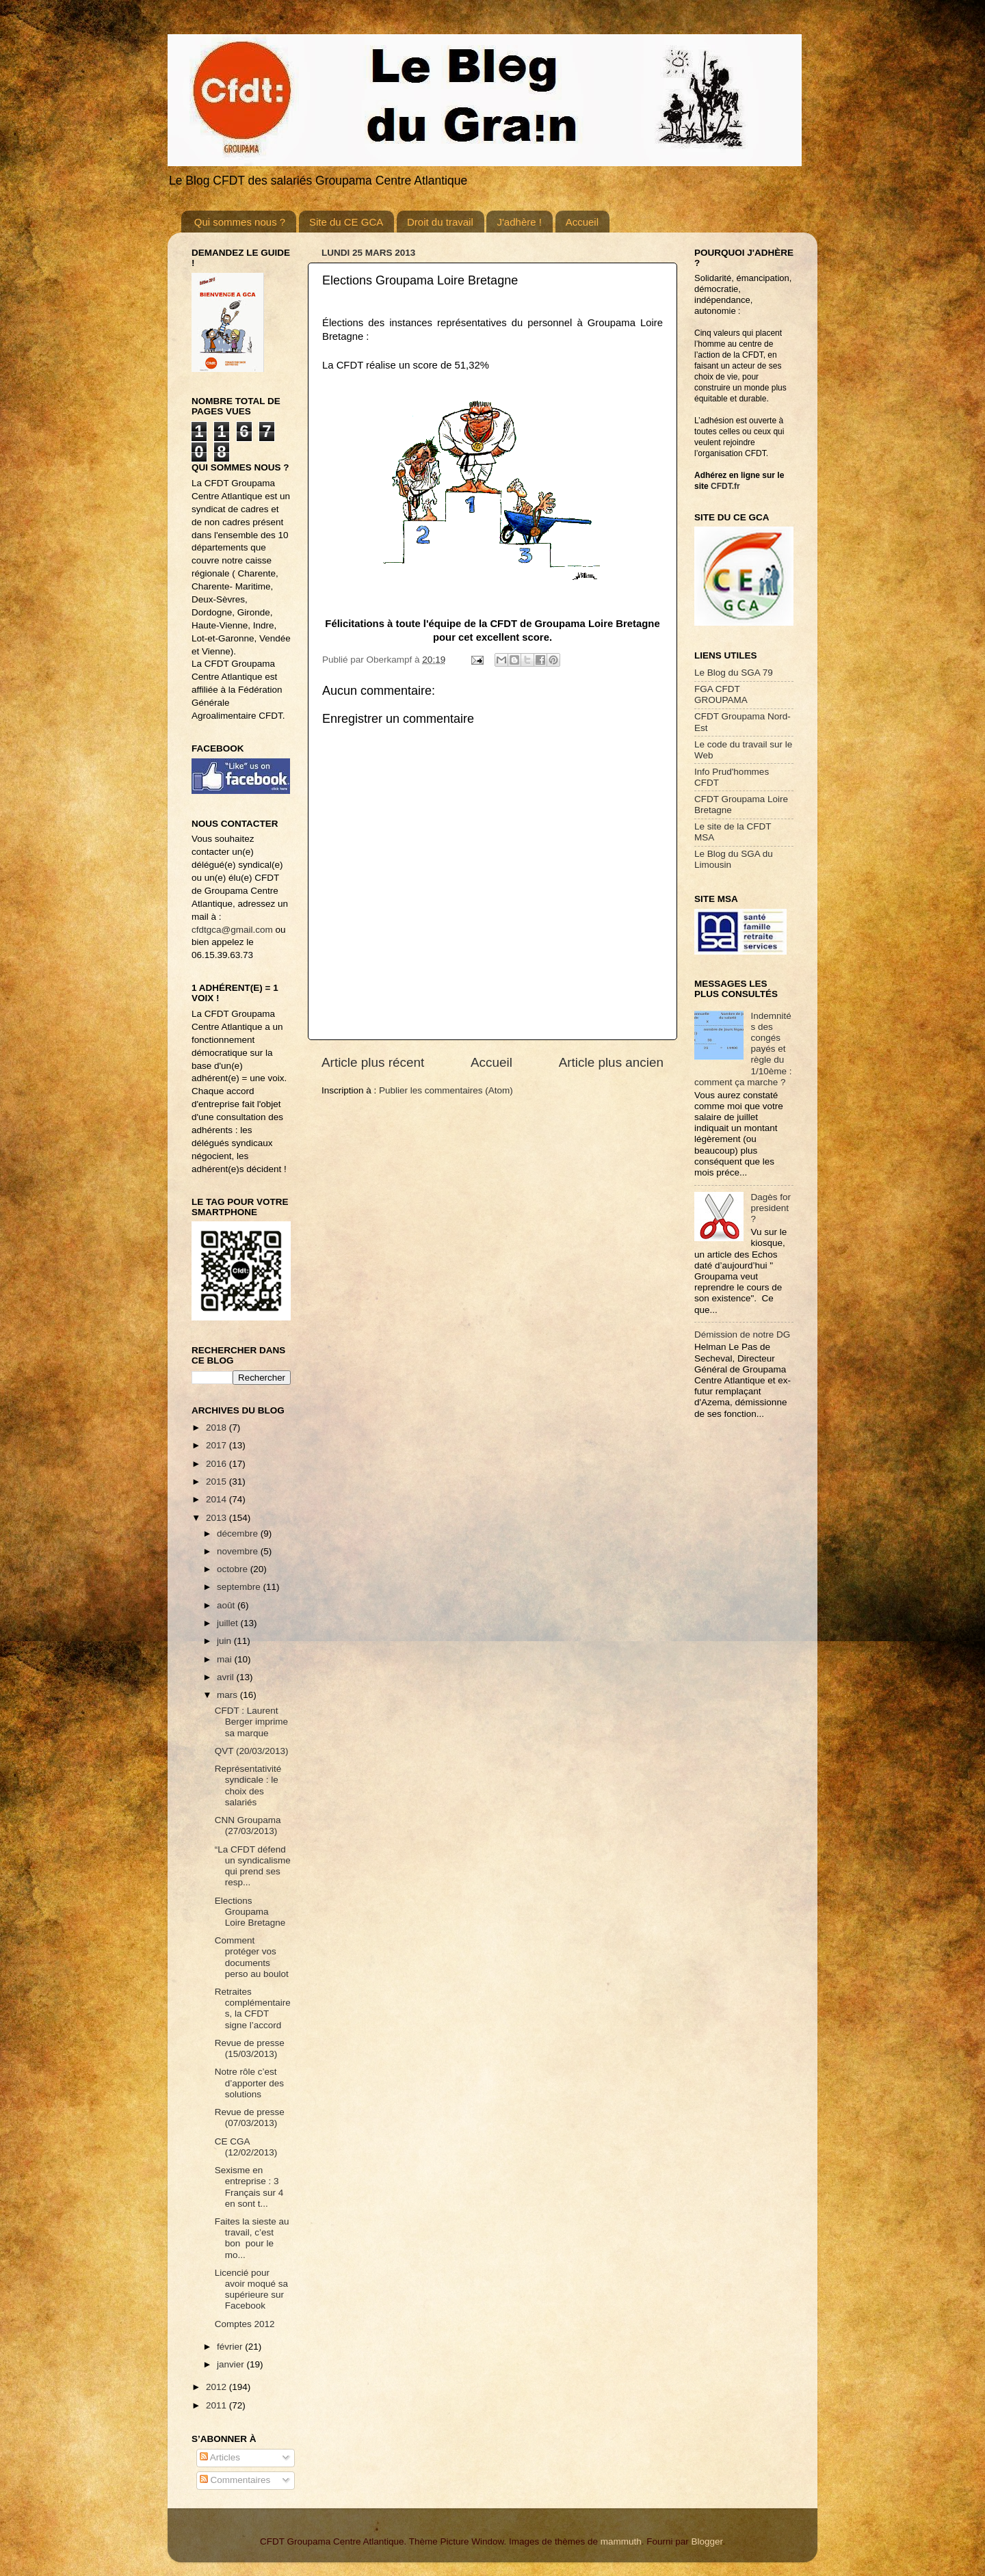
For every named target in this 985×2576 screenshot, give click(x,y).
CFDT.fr (725, 486)
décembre (239, 1533)
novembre (239, 1551)
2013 (217, 1518)
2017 (217, 1445)
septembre (240, 1587)
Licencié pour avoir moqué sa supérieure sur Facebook (251, 2289)
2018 (217, 1427)
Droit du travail (440, 222)
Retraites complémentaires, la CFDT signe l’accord (253, 2008)
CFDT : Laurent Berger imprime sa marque (251, 1721)
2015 (217, 1481)
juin (225, 1641)
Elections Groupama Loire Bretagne (250, 1912)
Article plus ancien (611, 1062)
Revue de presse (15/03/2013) (250, 2048)
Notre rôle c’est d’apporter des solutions (249, 2083)
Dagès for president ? (770, 1208)
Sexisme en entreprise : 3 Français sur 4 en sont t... (249, 2187)
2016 (217, 1464)
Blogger (706, 2541)
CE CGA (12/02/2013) (246, 2146)
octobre (233, 1569)
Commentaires (235, 2480)
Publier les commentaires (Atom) (446, 1090)
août (227, 1605)
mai (226, 1659)
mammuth (621, 2541)
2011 (217, 2405)
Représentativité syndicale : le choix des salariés (248, 1785)
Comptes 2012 (245, 2324)
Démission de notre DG (742, 1334)
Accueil (582, 222)
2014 (217, 1499)
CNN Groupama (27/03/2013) (248, 1825)
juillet (229, 1623)
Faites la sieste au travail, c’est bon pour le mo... (252, 2238)
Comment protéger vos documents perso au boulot (252, 1957)
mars (228, 1695)
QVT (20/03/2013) (252, 1751)
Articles (220, 2457)
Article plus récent (372, 1062)
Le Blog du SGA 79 (733, 672)
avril (227, 1677)
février (231, 2346)
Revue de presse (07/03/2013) (250, 2117)
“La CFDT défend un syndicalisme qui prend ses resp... (253, 1866)
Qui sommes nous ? (239, 222)
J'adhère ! (519, 222)
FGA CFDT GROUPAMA (721, 694)
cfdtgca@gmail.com (232, 930)
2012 (217, 2387)
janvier (232, 2364)
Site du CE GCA (346, 222)
